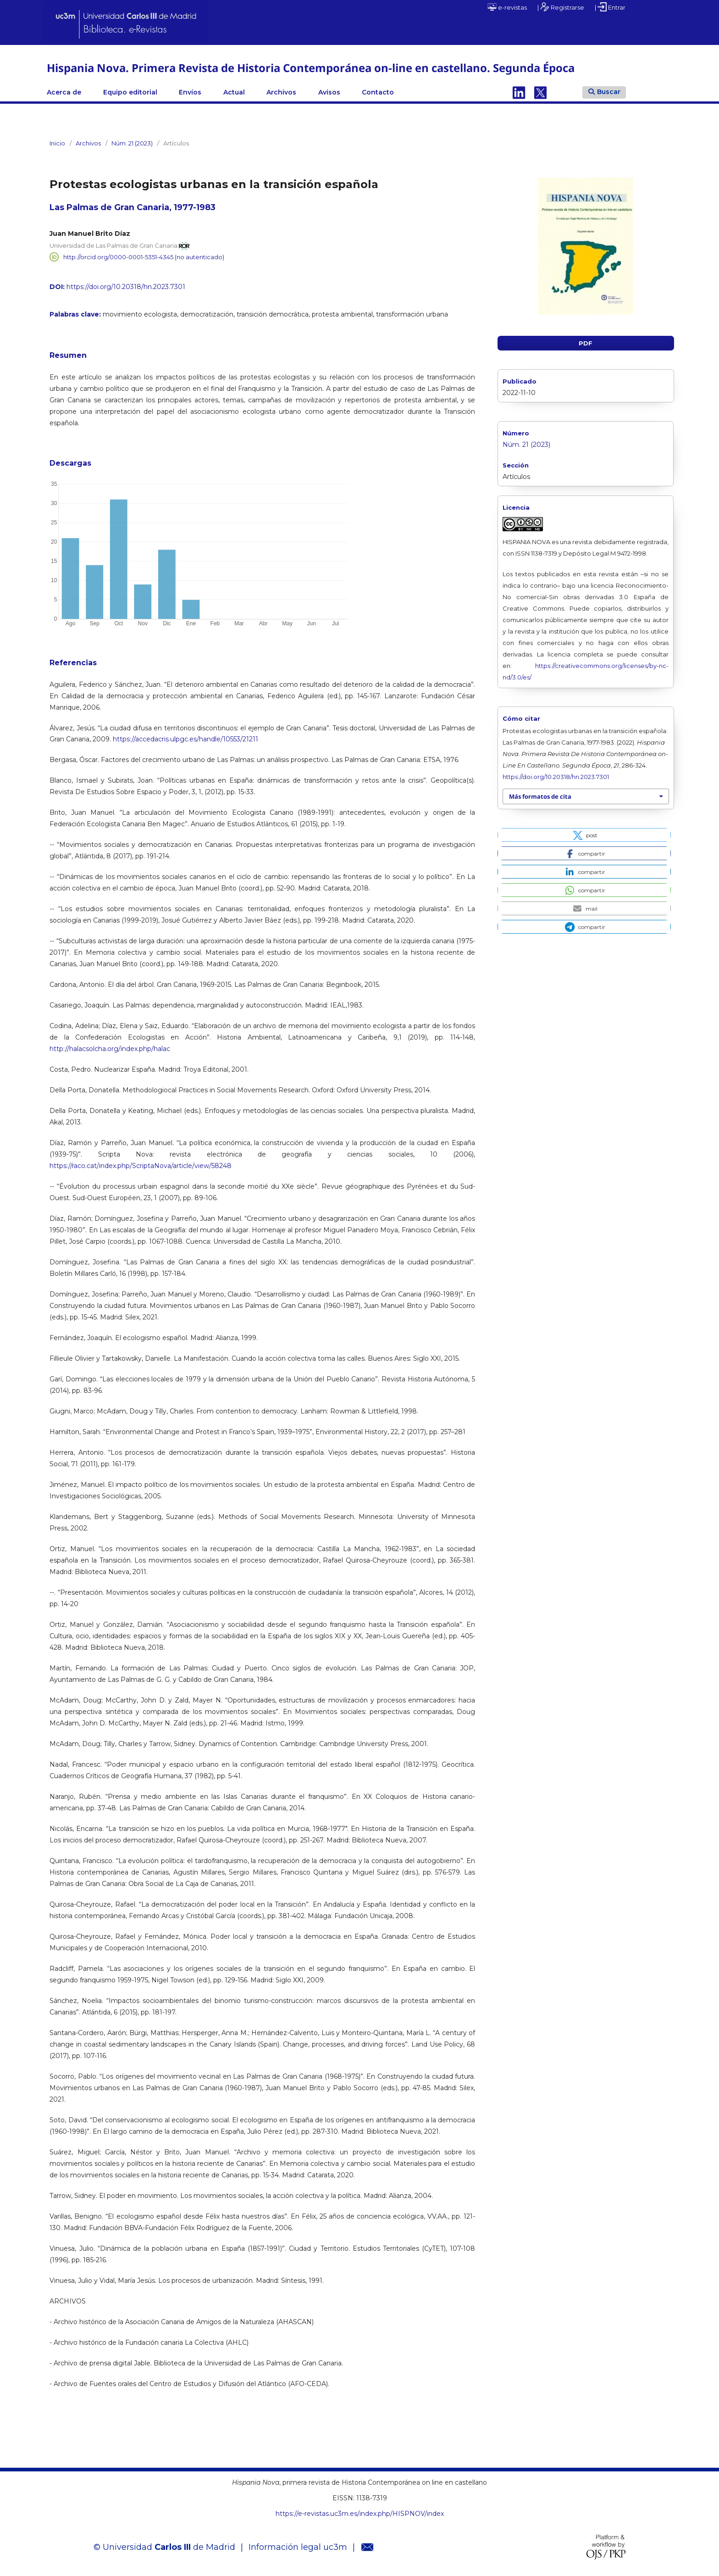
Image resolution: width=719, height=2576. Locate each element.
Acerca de (64, 92)
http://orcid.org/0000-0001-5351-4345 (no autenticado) (143, 257)
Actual (234, 92)
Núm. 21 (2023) (132, 143)
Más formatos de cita (540, 796)
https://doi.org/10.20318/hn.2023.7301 (125, 287)
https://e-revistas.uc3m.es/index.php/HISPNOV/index (360, 2513)
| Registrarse (560, 6)
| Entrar (610, 6)
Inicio (57, 143)
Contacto (378, 92)
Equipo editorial (130, 92)
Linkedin (519, 92)
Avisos (329, 92)
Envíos (190, 92)
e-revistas (507, 6)
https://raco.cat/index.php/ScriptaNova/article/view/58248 (141, 1166)
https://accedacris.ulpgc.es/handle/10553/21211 (185, 739)
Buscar (604, 92)
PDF (585, 343)
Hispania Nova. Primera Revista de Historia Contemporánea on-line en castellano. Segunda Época (311, 67)
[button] (584, 835)
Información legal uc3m (298, 2547)
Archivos (281, 92)
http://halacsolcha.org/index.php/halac (110, 1049)
